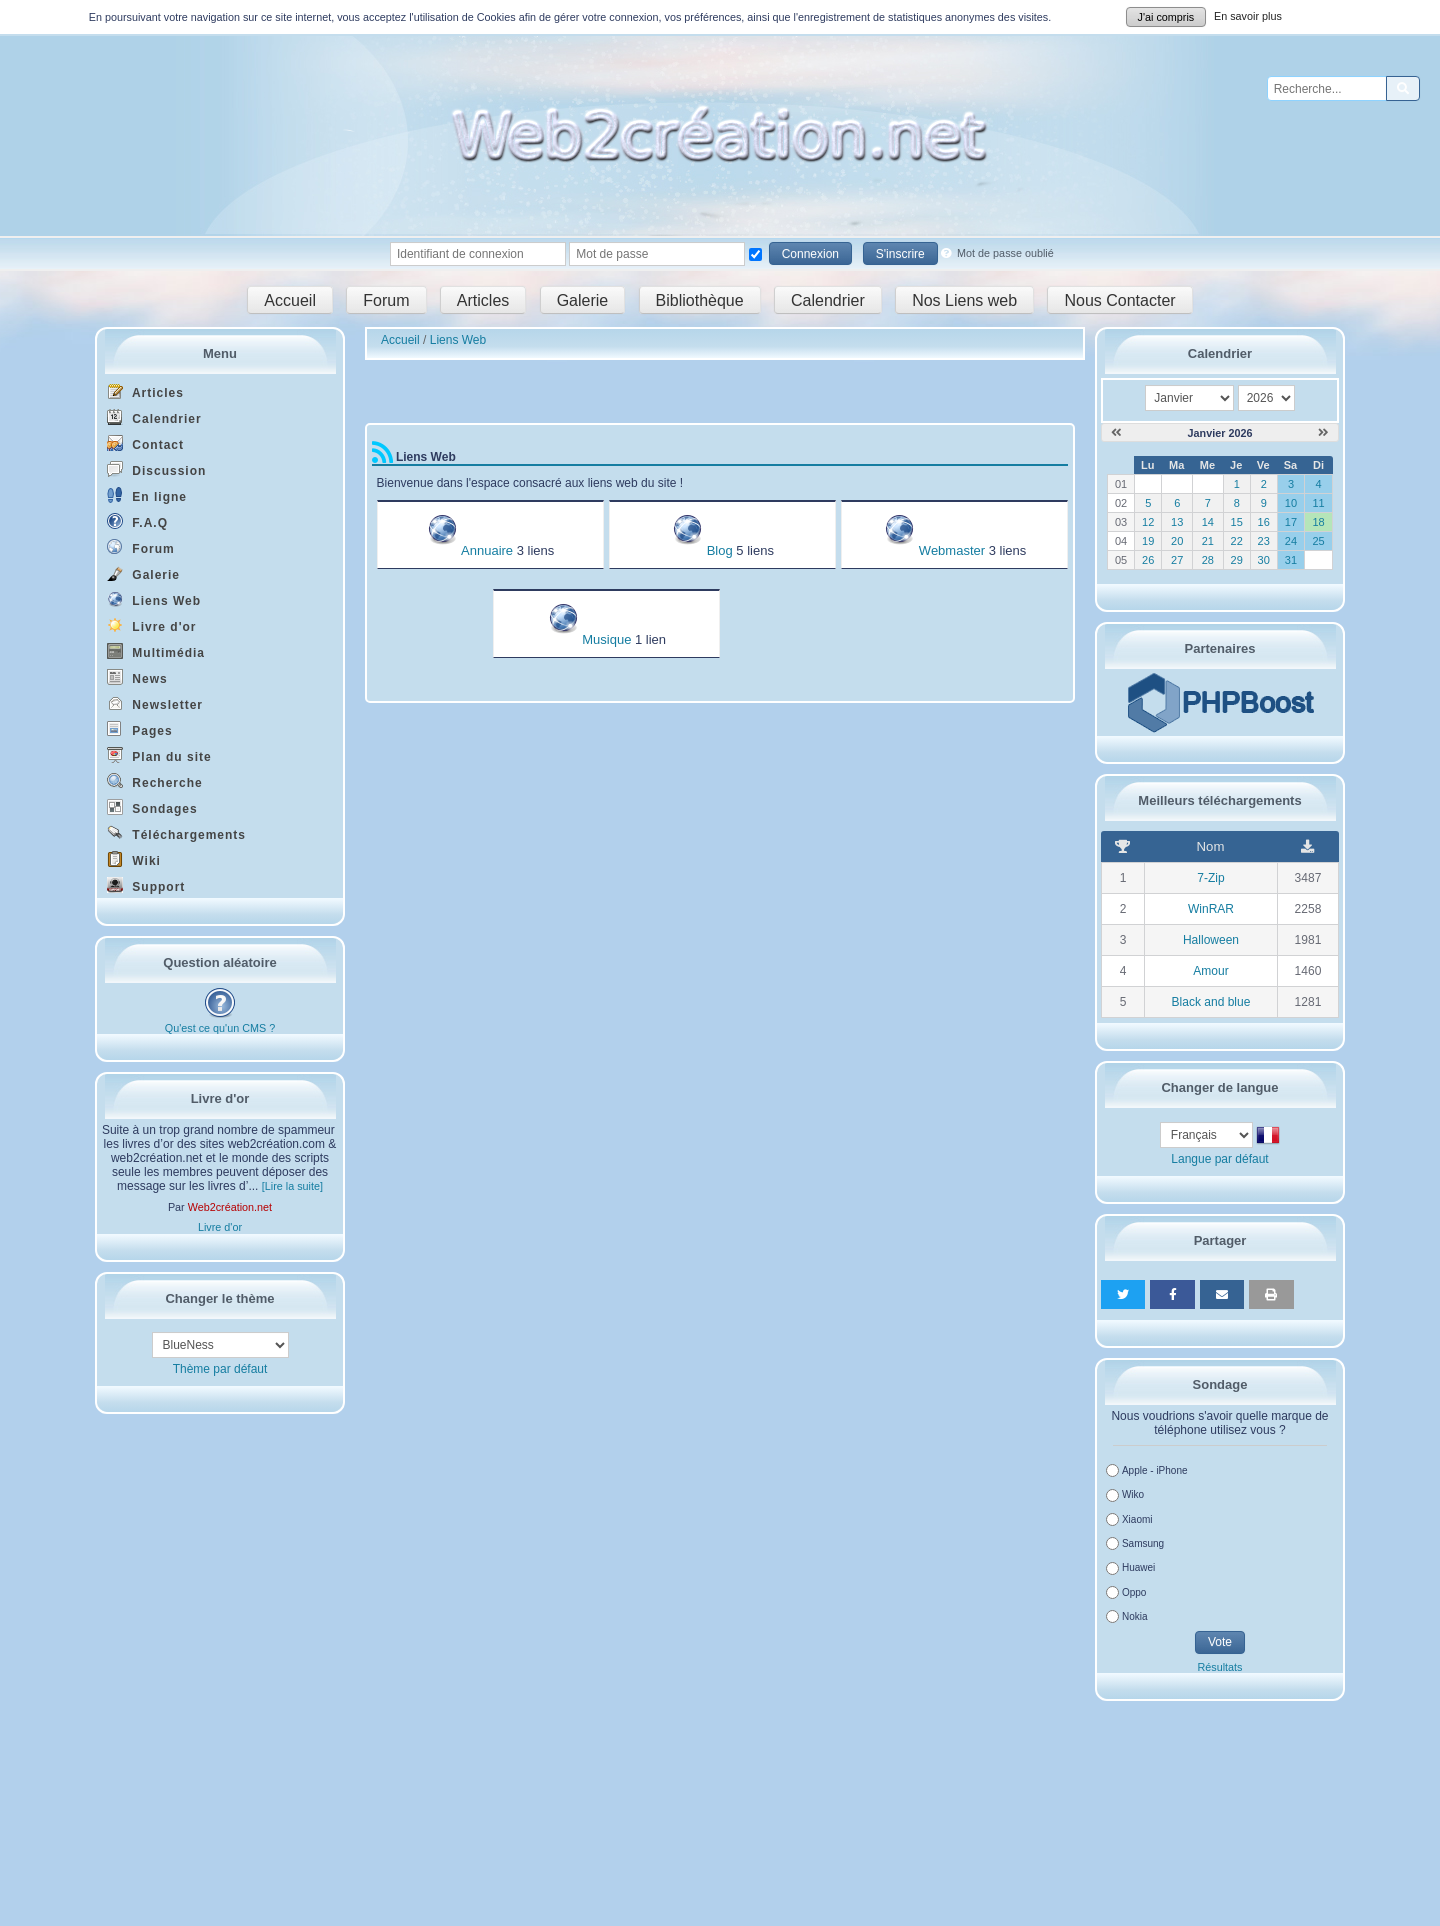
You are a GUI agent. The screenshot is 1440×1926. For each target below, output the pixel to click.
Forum (386, 299)
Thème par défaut (220, 1369)
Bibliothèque (700, 299)
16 (1264, 522)
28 (1208, 560)
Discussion (156, 469)
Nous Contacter (1119, 299)
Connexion (810, 254)
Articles (483, 299)
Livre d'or (152, 625)
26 (1148, 560)
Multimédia (156, 651)
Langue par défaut (1219, 1159)
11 (1318, 503)
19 (1148, 541)
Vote (1220, 1642)
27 (1177, 560)
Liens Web (154, 599)
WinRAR (1211, 909)
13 (1177, 522)
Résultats (1219, 1667)
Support (146, 885)
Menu (220, 353)
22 (1237, 541)
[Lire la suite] (292, 1186)
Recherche (155, 781)
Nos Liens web (964, 299)
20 (1177, 541)
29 (1237, 560)
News (137, 677)
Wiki (134, 859)
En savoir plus (1248, 16)
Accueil (290, 299)
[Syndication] (382, 457)
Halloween (1211, 940)
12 (1148, 522)
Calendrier (828, 299)
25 (1318, 541)
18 (1318, 522)
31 (1291, 560)
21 (1208, 541)
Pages (140, 729)
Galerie (583, 299)
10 (1291, 503)
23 (1264, 541)
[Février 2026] (1323, 433)
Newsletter (155, 703)
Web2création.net (230, 1207)
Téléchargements (176, 833)
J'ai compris (1166, 17)
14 (1208, 522)
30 (1264, 560)
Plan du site (159, 755)
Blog (720, 550)
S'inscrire (900, 254)
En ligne (147, 495)
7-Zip (1210, 878)
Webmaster (952, 550)
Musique (606, 639)
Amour (1210, 971)
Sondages (152, 807)
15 (1237, 522)
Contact (145, 443)
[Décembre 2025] (1116, 433)
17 (1291, 522)
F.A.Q (137, 521)
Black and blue (1211, 1002)
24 (1291, 541)
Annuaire (487, 550)
